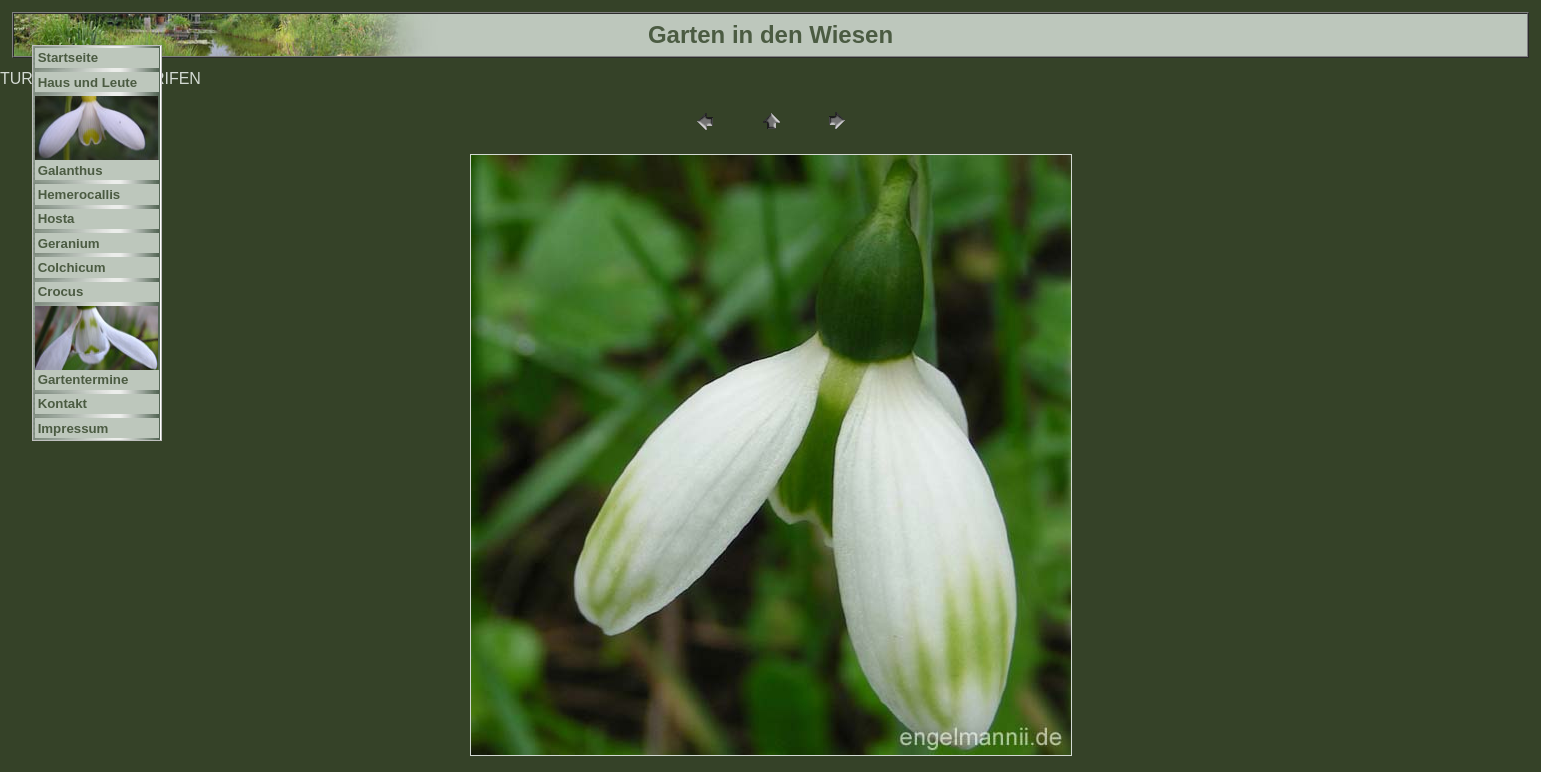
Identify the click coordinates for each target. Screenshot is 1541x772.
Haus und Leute (88, 82)
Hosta (56, 218)
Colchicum (72, 267)
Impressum (73, 428)
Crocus (61, 291)
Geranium (69, 243)
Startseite (68, 57)
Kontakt (62, 403)
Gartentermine (83, 379)
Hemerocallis (79, 194)
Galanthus (70, 170)
